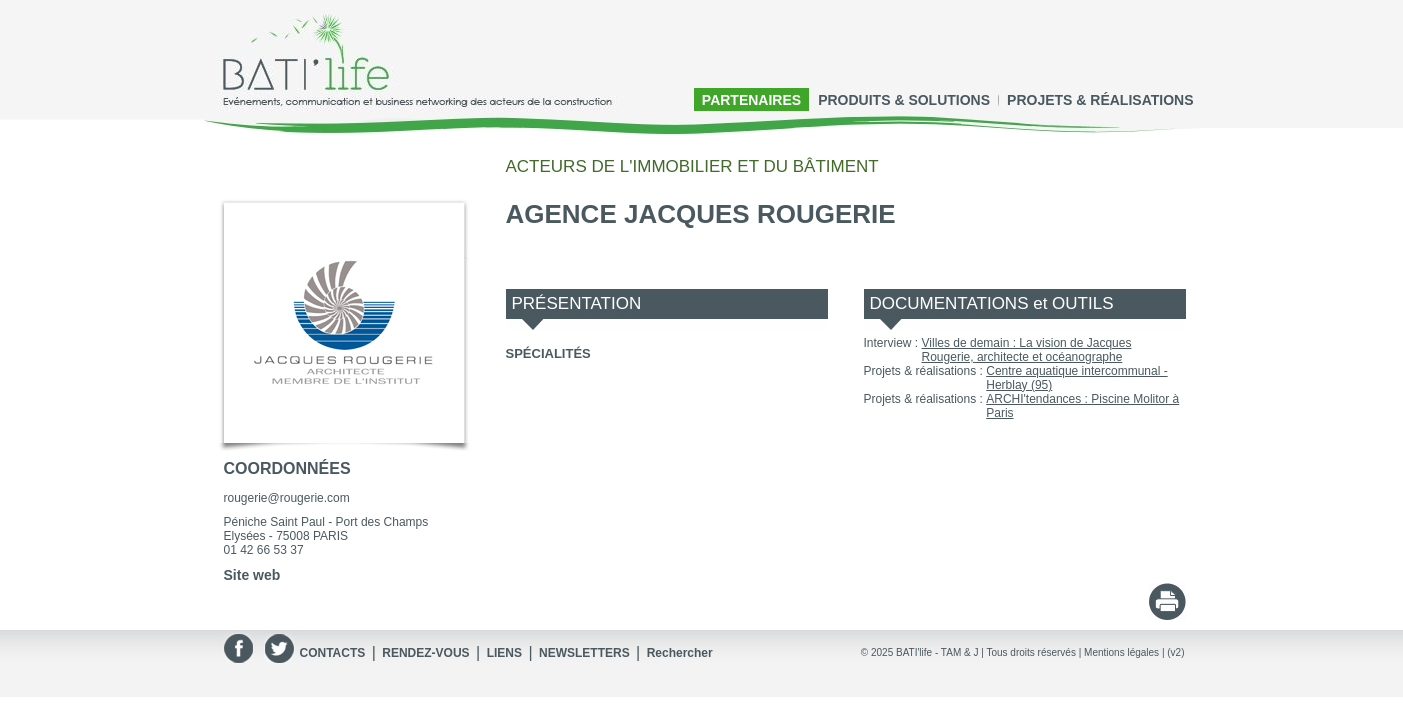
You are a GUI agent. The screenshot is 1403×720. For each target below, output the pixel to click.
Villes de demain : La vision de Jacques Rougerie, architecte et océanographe (1027, 350)
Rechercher (680, 653)
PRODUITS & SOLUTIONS (904, 100)
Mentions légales (1121, 652)
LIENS (504, 653)
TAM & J (960, 652)
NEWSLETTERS (584, 653)
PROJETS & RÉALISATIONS (1100, 100)
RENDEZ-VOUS (425, 653)
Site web (252, 575)
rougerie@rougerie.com (287, 498)
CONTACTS (333, 653)
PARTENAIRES (751, 100)
